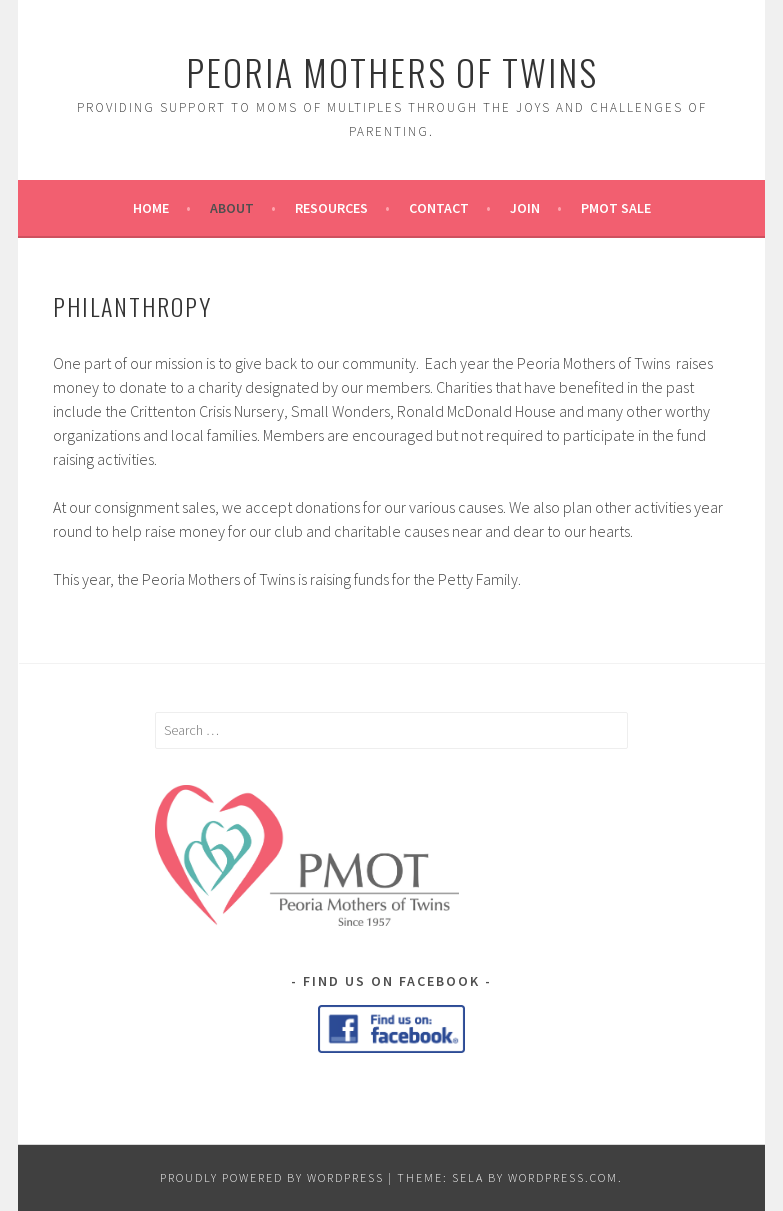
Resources (331, 208)
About (232, 208)
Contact (439, 208)
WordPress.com (563, 1177)
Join (525, 208)
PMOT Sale (616, 208)
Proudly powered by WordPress (272, 1177)
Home (151, 208)
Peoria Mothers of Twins (392, 71)
